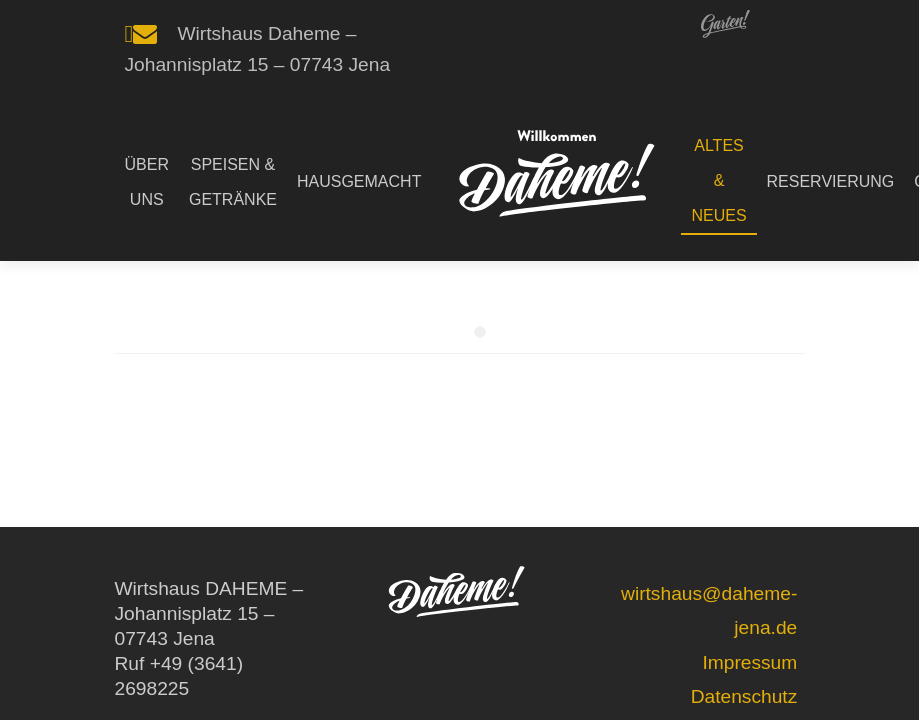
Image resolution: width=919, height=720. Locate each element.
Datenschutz (744, 696)
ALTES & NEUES (718, 180)
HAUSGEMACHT (359, 181)
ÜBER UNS (147, 182)
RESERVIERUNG (831, 181)
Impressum (749, 662)
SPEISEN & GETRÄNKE (233, 182)
